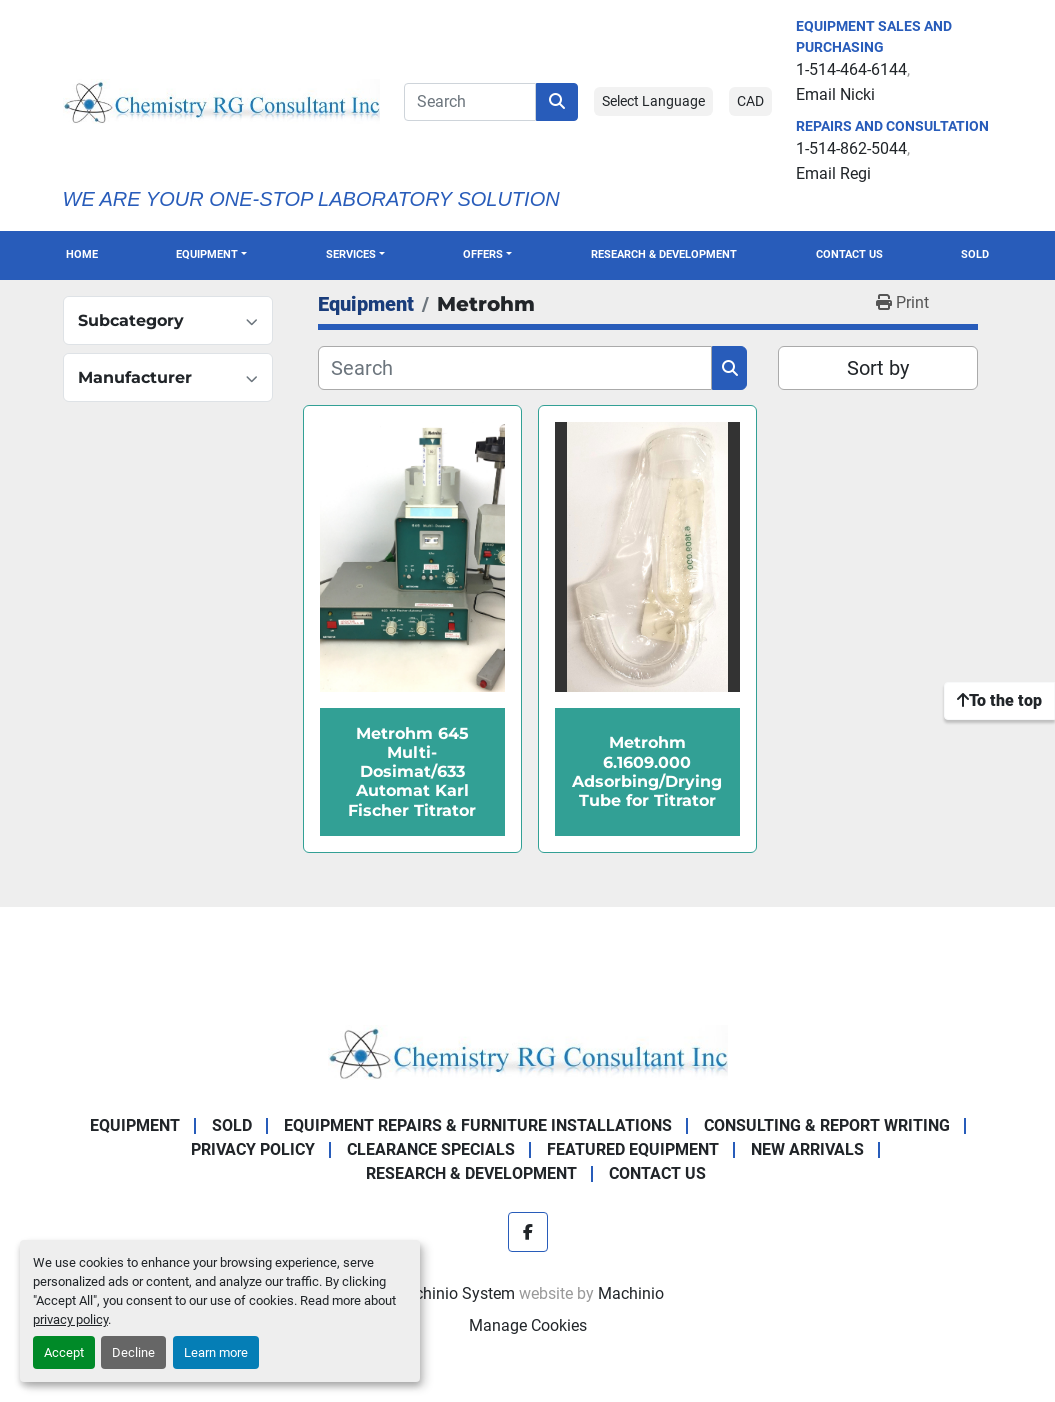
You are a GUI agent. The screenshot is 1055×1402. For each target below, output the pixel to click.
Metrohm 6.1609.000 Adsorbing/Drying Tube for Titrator (647, 771)
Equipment (207, 254)
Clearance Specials (431, 1149)
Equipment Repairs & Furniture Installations (478, 1125)
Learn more (216, 1352)
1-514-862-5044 (851, 148)
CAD (750, 101)
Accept (64, 1352)
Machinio (631, 1293)
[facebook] (528, 1232)
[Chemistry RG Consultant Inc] (528, 1051)
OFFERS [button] (483, 254)
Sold (975, 254)
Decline (133, 1352)
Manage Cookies (528, 1325)
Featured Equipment (633, 1149)
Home (82, 254)
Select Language (653, 101)
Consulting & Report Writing (827, 1125)
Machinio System (453, 1293)
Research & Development (664, 254)
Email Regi (833, 173)
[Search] (470, 102)
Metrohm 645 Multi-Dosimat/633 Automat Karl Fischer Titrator (412, 772)
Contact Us (849, 254)
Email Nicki (835, 94)
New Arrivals (807, 1149)
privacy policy (70, 1319)
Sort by (878, 368)
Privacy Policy (253, 1149)
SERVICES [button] (351, 254)
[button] (211, 255)
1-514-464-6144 (851, 69)
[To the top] (999, 701)
